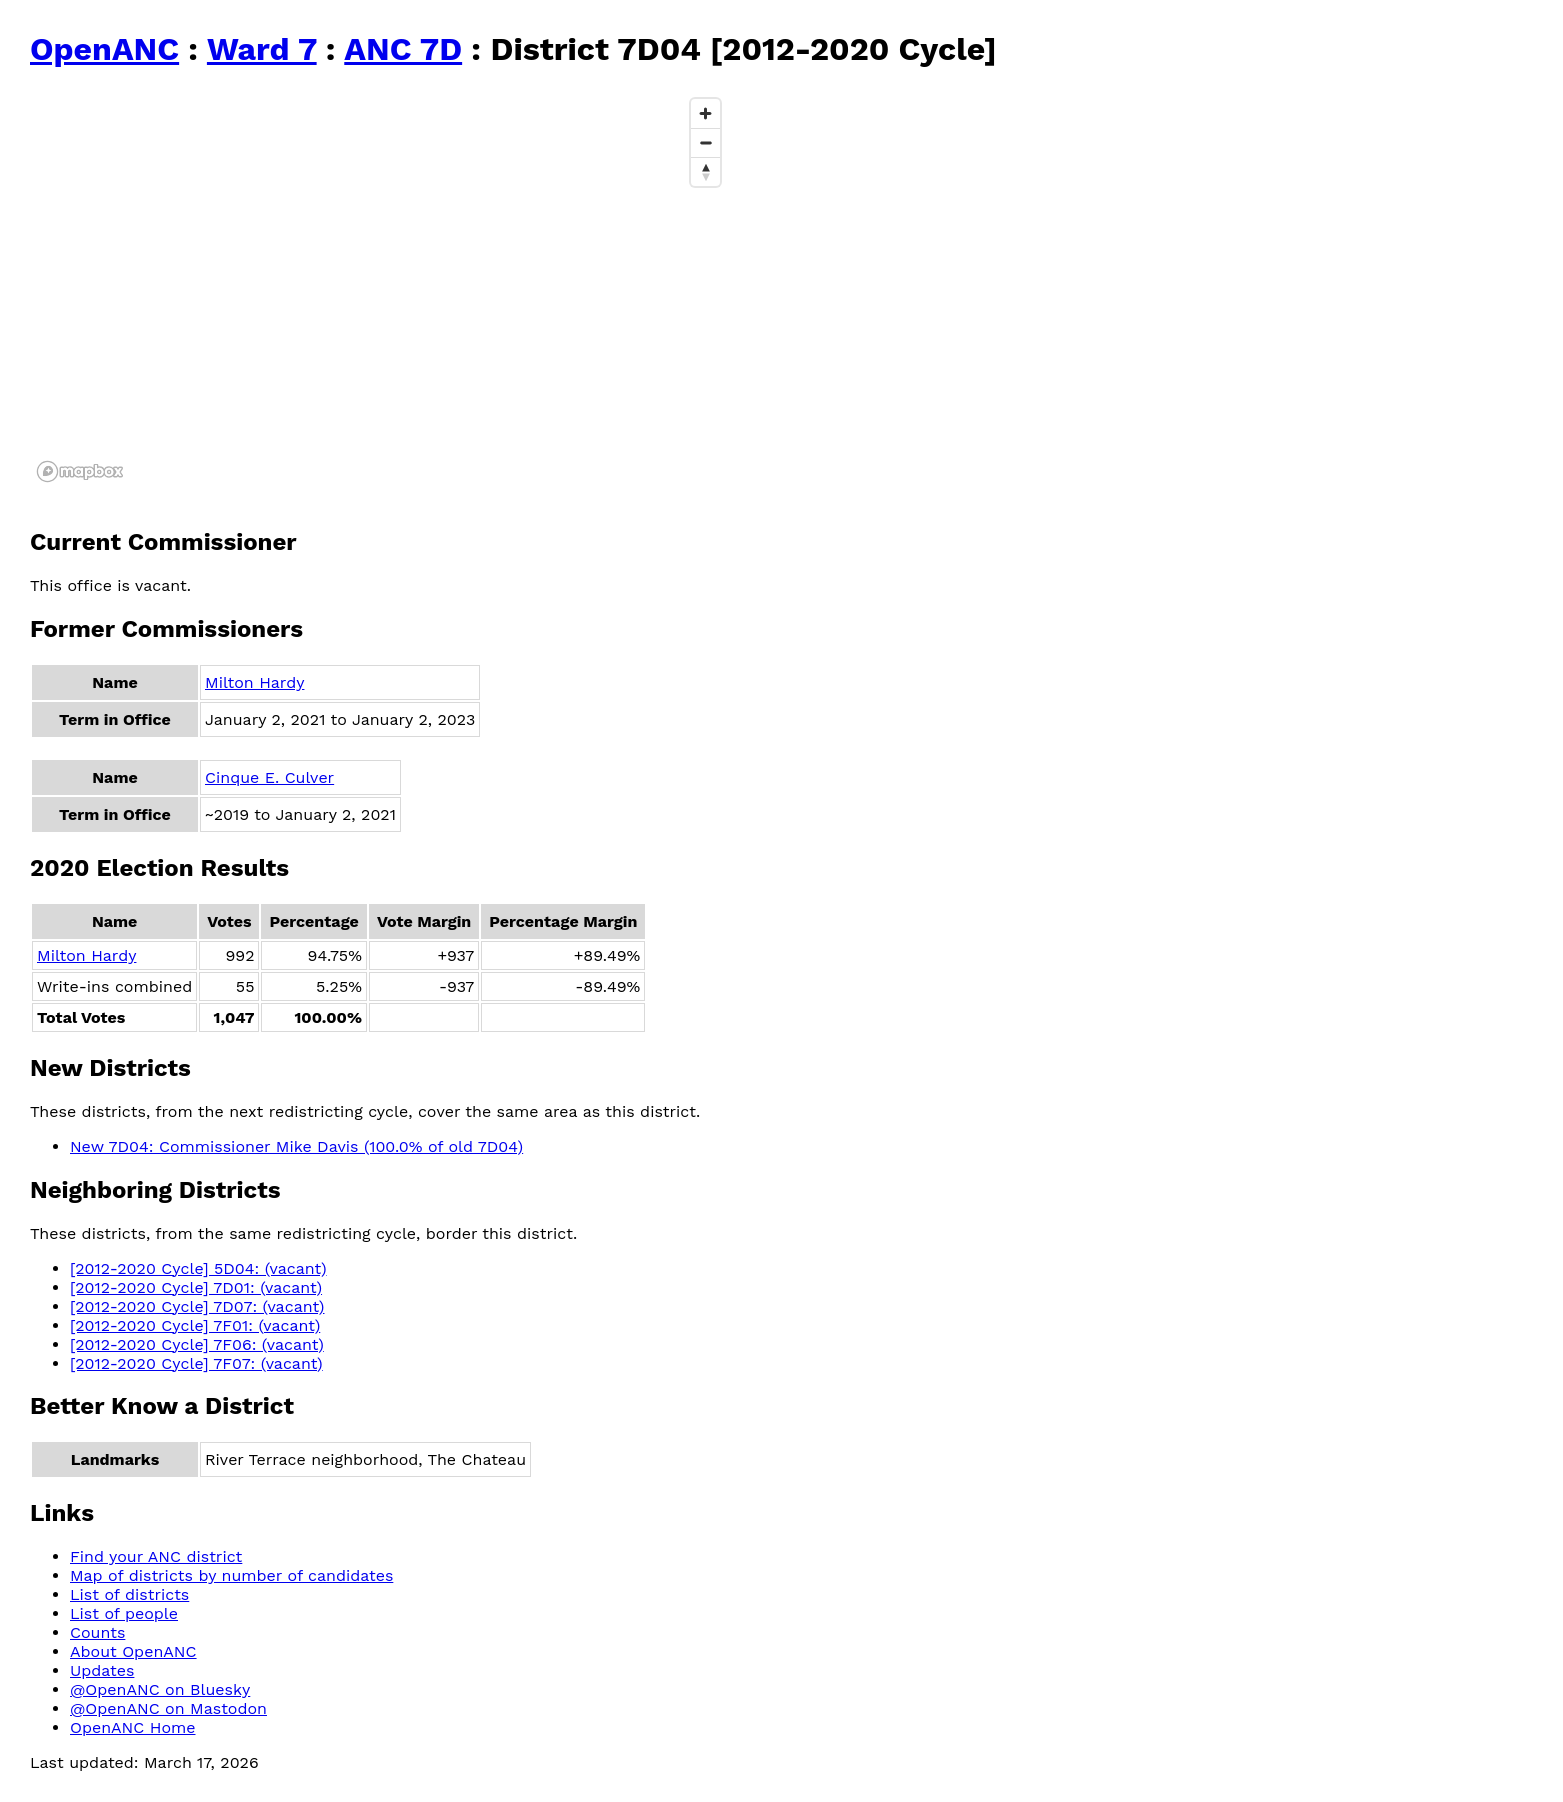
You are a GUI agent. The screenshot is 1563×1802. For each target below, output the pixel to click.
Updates (102, 1670)
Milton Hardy (254, 682)
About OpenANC (133, 1651)
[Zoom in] (705, 113)
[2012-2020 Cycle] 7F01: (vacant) (195, 1325)
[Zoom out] (705, 142)
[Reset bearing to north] (705, 171)
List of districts (129, 1594)
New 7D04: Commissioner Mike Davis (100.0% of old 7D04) (296, 1146)
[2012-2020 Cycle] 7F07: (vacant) (196, 1363)
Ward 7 (262, 49)
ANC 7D (403, 49)
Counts (97, 1632)
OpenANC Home (133, 1727)
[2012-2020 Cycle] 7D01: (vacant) (196, 1287)
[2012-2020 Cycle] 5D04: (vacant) (198, 1268)
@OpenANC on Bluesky (160, 1689)
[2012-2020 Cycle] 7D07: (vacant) (197, 1306)
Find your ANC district (156, 1556)
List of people (124, 1613)
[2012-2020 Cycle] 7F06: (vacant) (197, 1344)
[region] (380, 289)
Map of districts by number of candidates (231, 1575)
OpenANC (104, 49)
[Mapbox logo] (80, 471)
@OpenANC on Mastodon (168, 1708)
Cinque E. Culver (269, 777)
